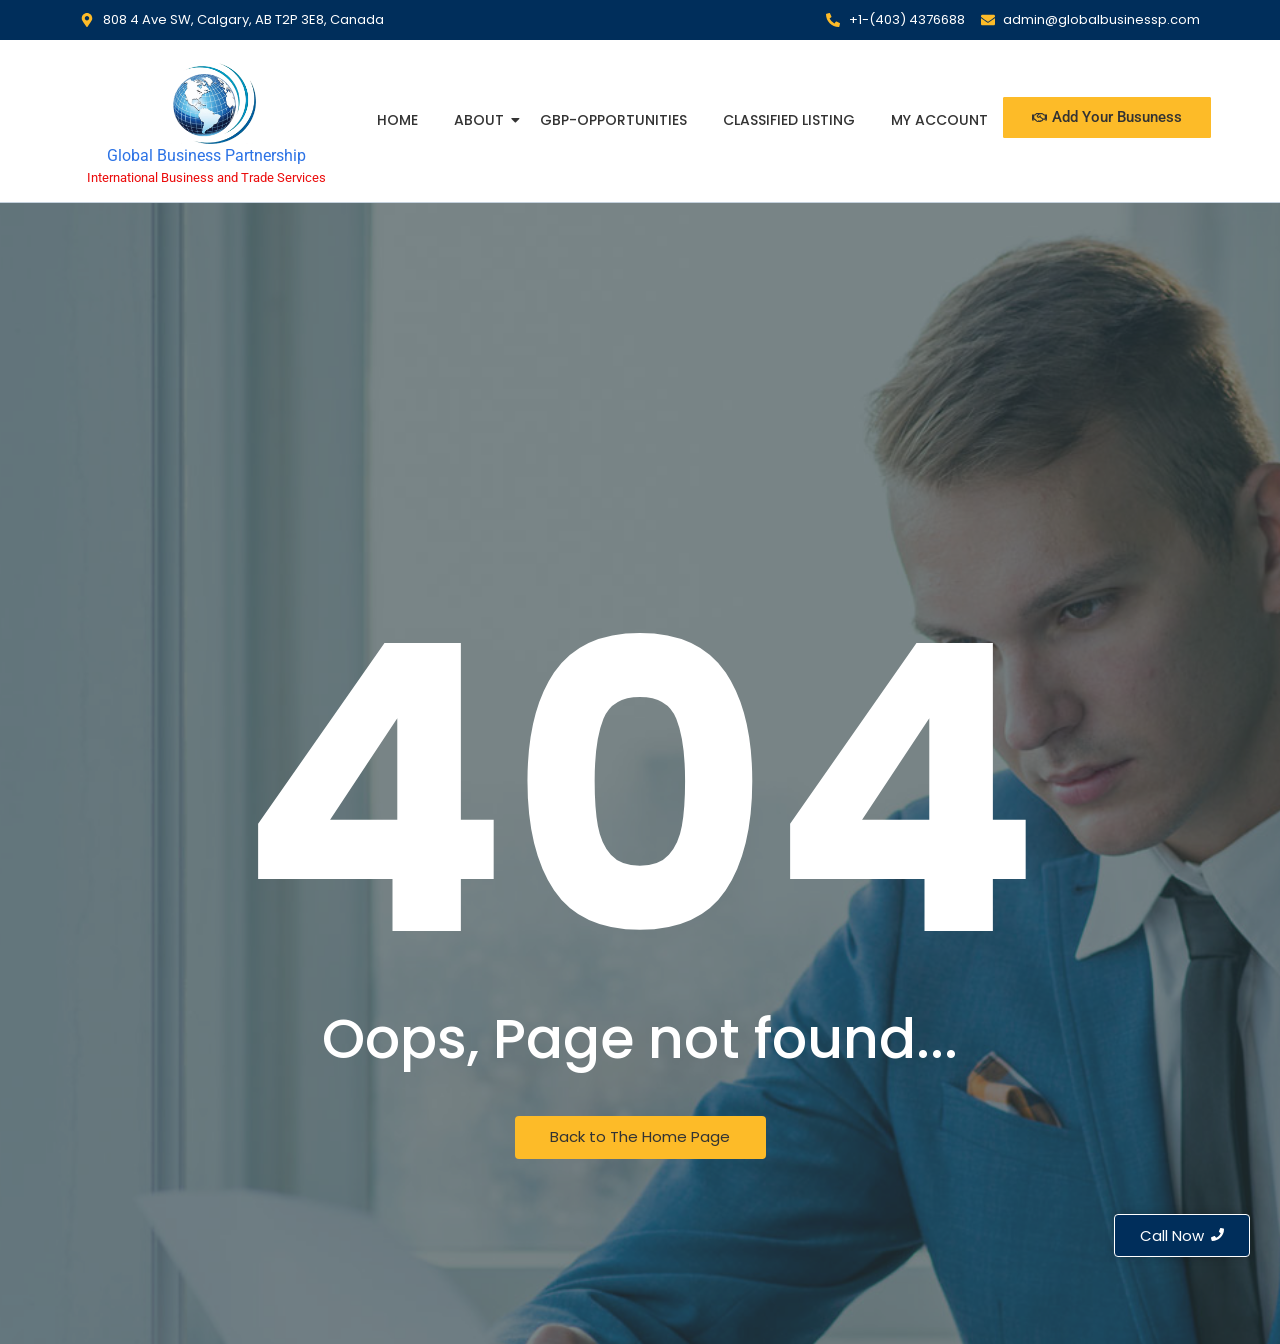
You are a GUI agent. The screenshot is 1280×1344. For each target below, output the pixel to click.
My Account (939, 120)
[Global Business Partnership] (206, 102)
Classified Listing (789, 120)
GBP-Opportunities (613, 120)
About (481, 120)
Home (397, 120)
